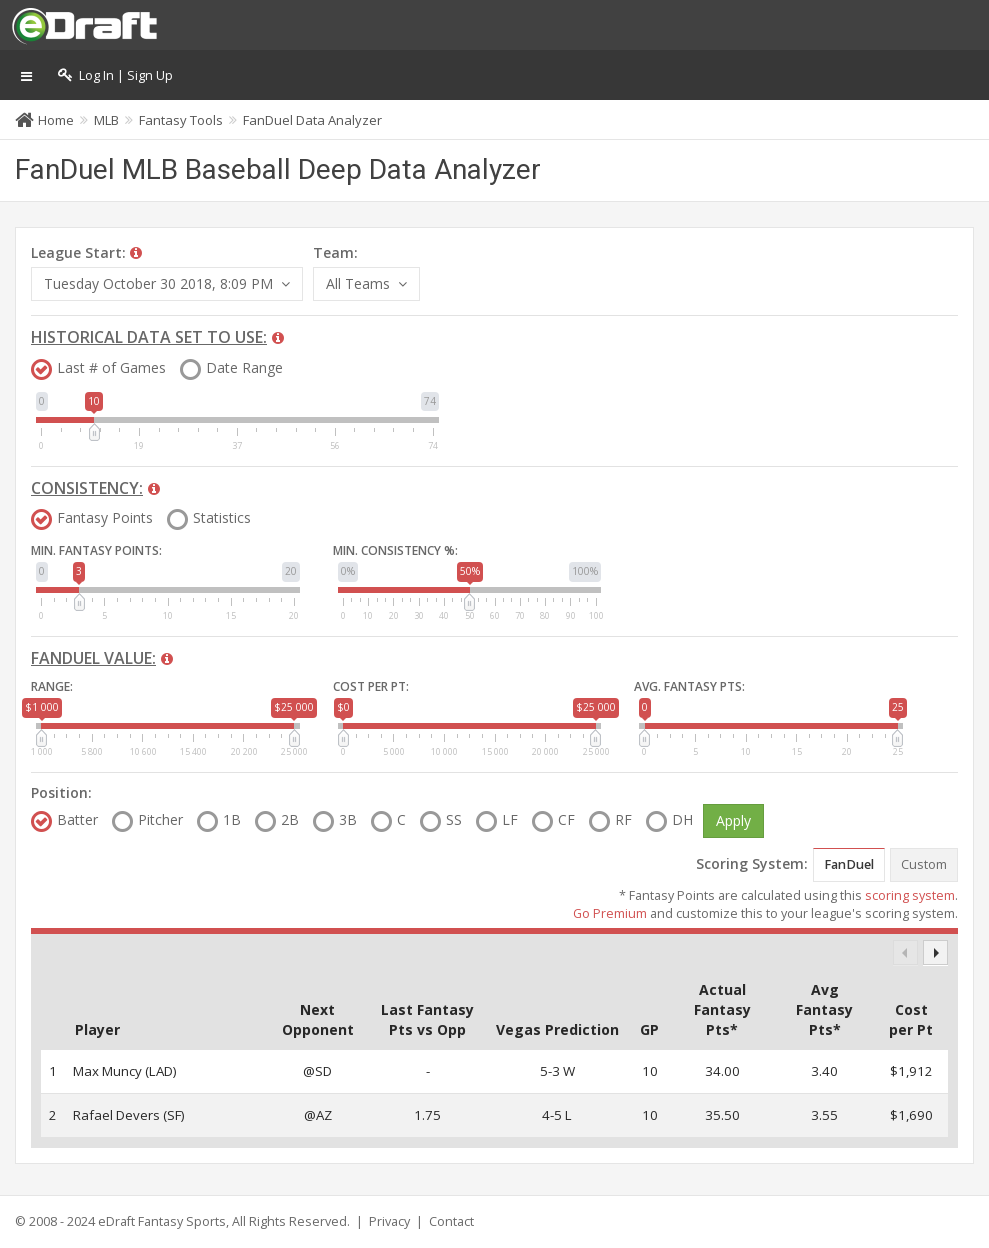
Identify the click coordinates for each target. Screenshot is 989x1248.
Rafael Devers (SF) (129, 1115)
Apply (733, 820)
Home (56, 120)
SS (454, 820)
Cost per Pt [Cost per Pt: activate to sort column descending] (911, 1019)
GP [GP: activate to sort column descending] (649, 1029)
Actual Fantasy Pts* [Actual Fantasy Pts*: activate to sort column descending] (722, 1009)
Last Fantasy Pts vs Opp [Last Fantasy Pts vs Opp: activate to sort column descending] (427, 1019)
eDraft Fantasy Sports (162, 1221)
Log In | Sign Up (115, 75)
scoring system (910, 895)
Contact (451, 1221)
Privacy (389, 1221)
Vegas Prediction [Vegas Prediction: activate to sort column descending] (557, 1029)
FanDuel (849, 864)
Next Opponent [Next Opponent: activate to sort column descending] (318, 1019)
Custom (924, 864)
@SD (317, 1071)
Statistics (222, 518)
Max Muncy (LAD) (125, 1071)
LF (510, 820)
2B (290, 820)
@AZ (318, 1115)
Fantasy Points (105, 518)
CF (566, 820)
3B (348, 820)
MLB (106, 120)
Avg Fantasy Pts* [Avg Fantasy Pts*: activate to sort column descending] (824, 1009)
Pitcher (160, 820)
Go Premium (610, 913)
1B (232, 820)
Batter (77, 820)
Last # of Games (111, 368)
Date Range (244, 368)
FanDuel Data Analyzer (312, 120)
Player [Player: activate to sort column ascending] (97, 1029)
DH (682, 820)
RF (623, 820)
